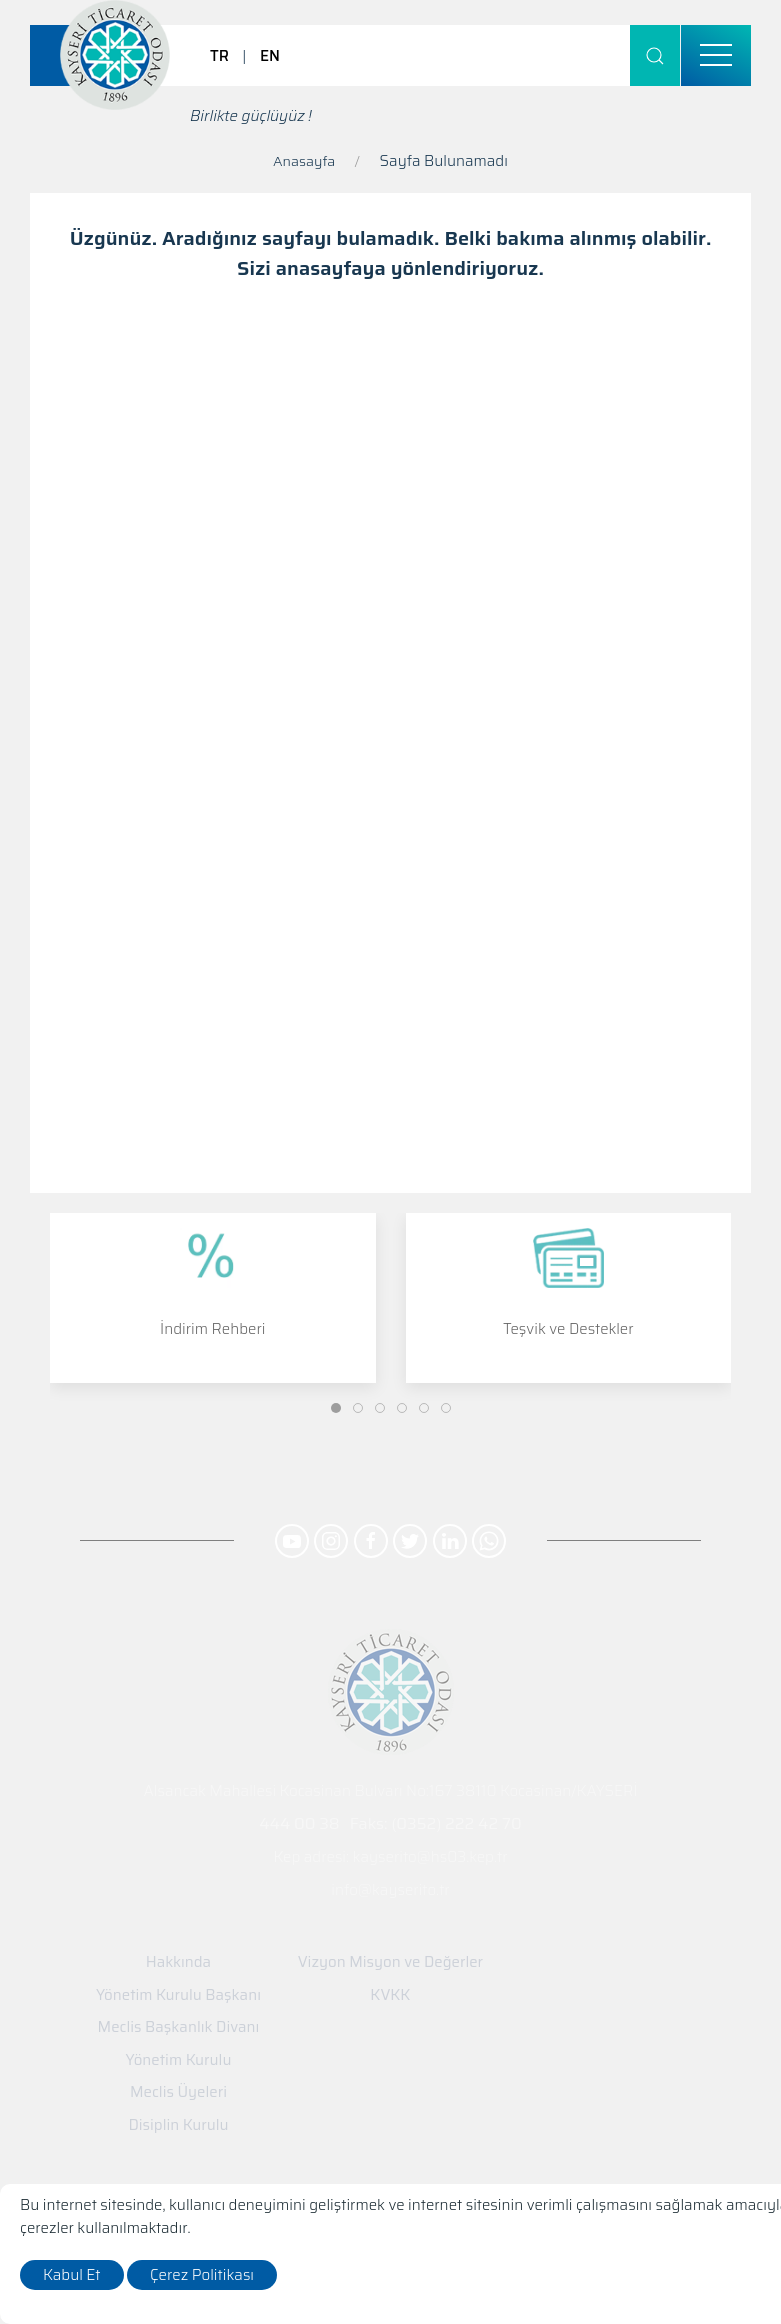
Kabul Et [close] (72, 2275)
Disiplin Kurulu (178, 2125)
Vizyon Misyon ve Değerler (390, 1962)
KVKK (390, 1995)
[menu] (716, 56)
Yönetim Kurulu (179, 2060)
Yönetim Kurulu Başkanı (178, 1995)
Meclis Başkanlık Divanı (179, 2027)
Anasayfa (304, 161)
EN (270, 56)
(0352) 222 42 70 (456, 1823)
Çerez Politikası (202, 2275)
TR (219, 56)
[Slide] (336, 1408)
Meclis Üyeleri (178, 2092)
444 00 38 (299, 1823)
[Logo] (115, 55)
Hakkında (178, 1962)
